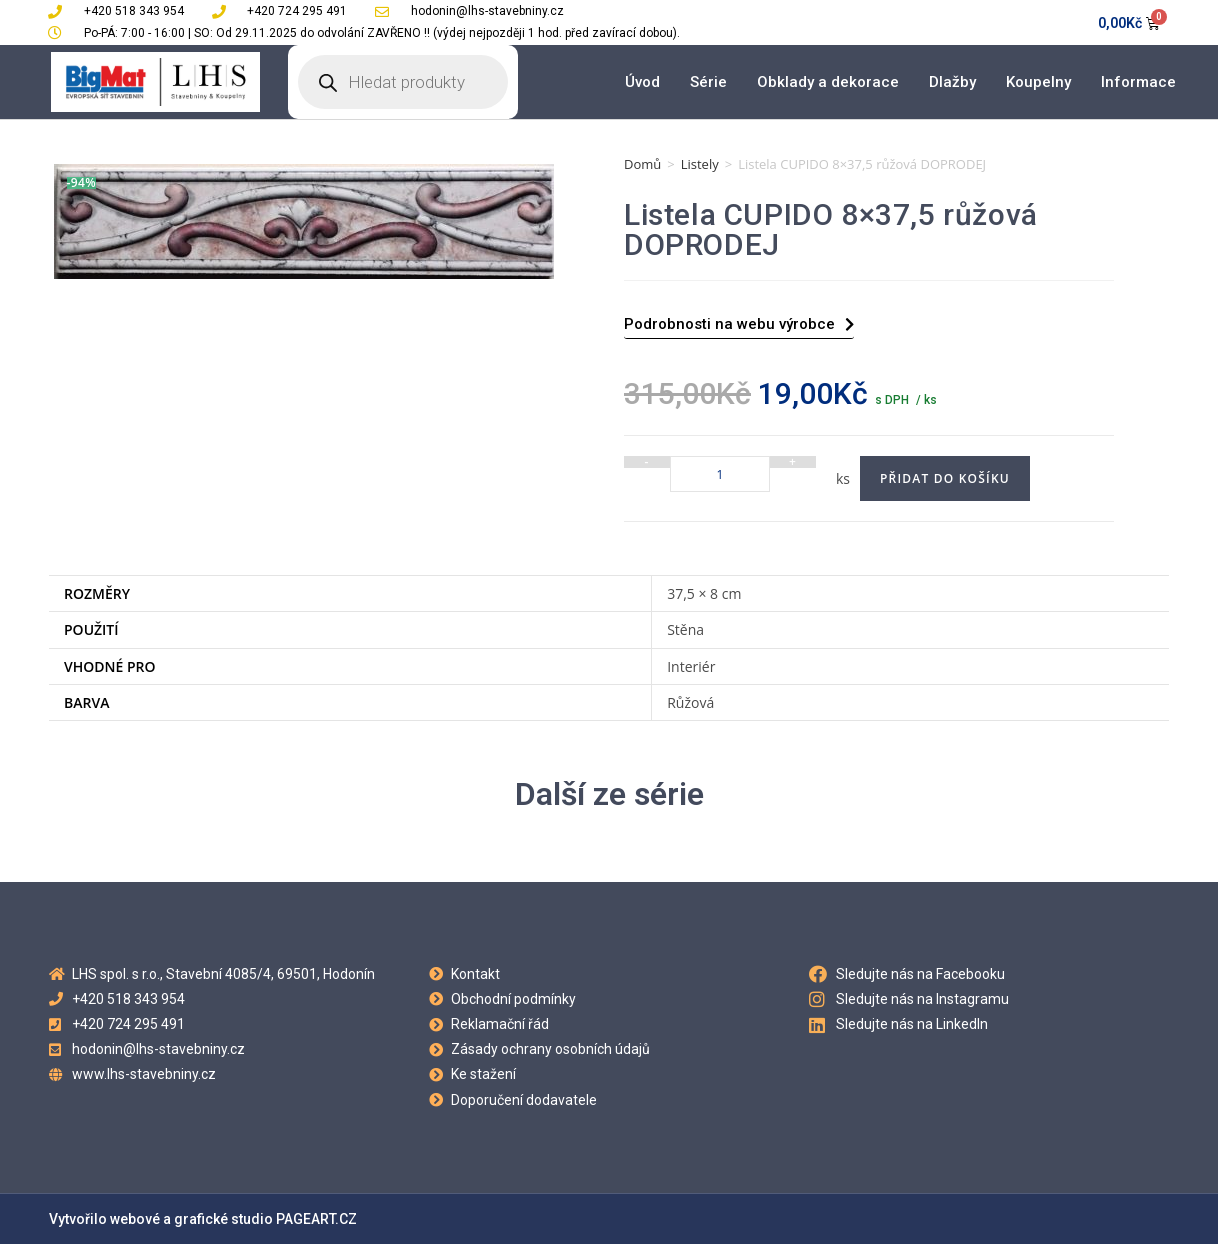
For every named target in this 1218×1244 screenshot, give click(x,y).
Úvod (642, 82)
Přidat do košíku (945, 478)
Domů (642, 164)
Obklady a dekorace (828, 82)
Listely (700, 164)
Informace (1138, 82)
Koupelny (1038, 82)
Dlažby (952, 82)
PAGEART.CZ (316, 1219)
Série (708, 82)
